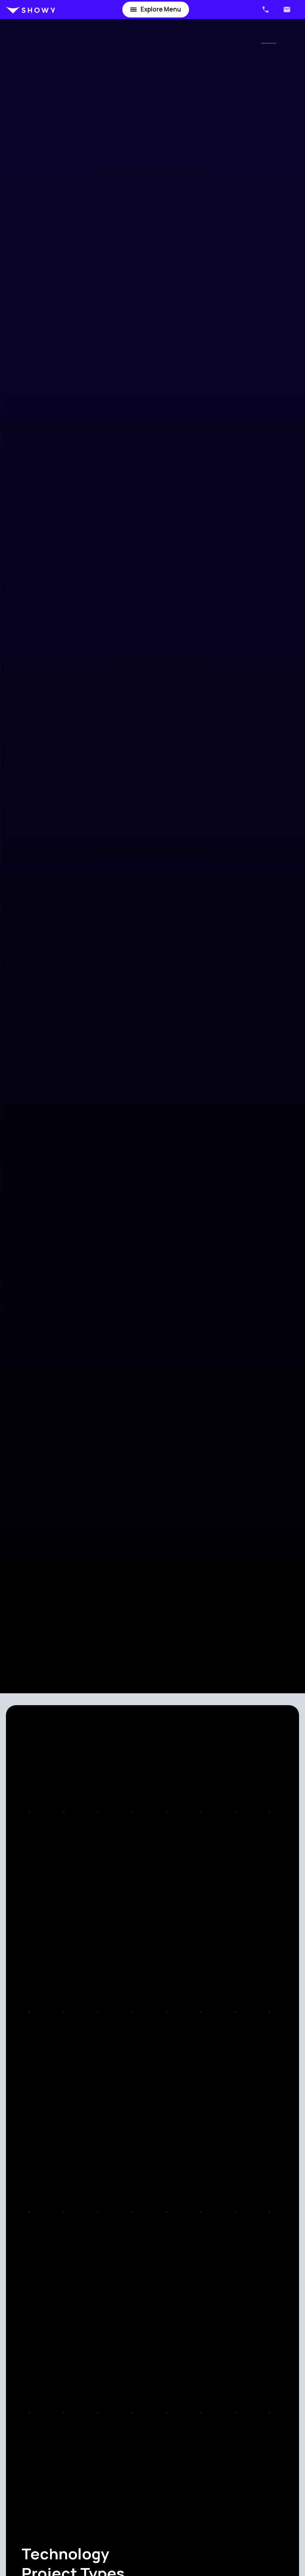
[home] (30, 9)
